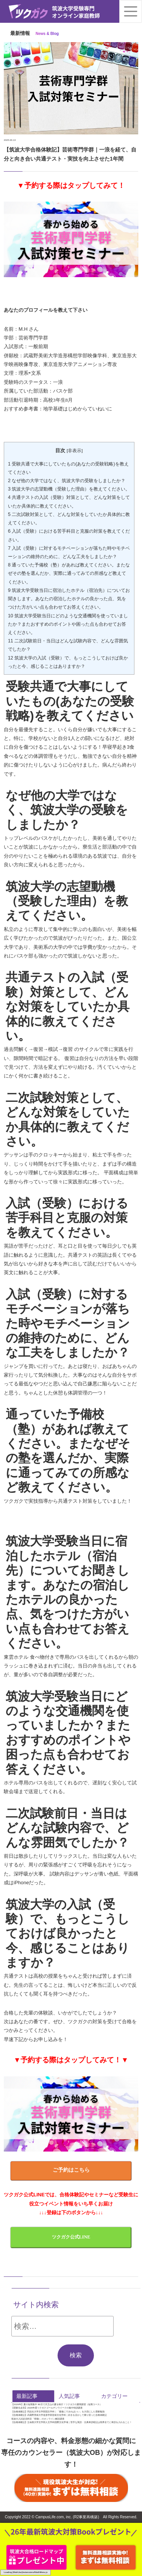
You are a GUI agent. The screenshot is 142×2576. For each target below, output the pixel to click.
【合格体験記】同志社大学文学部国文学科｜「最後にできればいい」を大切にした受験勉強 (58, 2411)
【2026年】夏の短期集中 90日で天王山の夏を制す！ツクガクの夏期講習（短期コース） (56, 2404)
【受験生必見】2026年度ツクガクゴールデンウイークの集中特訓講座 (47, 2407)
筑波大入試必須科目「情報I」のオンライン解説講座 (37, 2418)
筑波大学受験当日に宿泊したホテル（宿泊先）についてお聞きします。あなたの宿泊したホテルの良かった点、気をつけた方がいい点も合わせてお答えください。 (69, 599)
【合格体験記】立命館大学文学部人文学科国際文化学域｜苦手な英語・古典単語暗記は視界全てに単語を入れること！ (71, 2422)
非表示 (74, 450)
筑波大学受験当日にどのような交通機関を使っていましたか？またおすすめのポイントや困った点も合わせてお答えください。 (68, 624)
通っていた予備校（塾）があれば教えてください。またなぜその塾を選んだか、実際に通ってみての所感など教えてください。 (69, 573)
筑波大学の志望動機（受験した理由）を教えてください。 (69, 489)
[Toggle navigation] (130, 11)
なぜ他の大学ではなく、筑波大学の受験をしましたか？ (66, 480)
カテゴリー (114, 2396)
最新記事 (26, 2396)
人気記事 (69, 2396)
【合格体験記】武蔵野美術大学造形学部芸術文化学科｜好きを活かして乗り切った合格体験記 (59, 2415)
